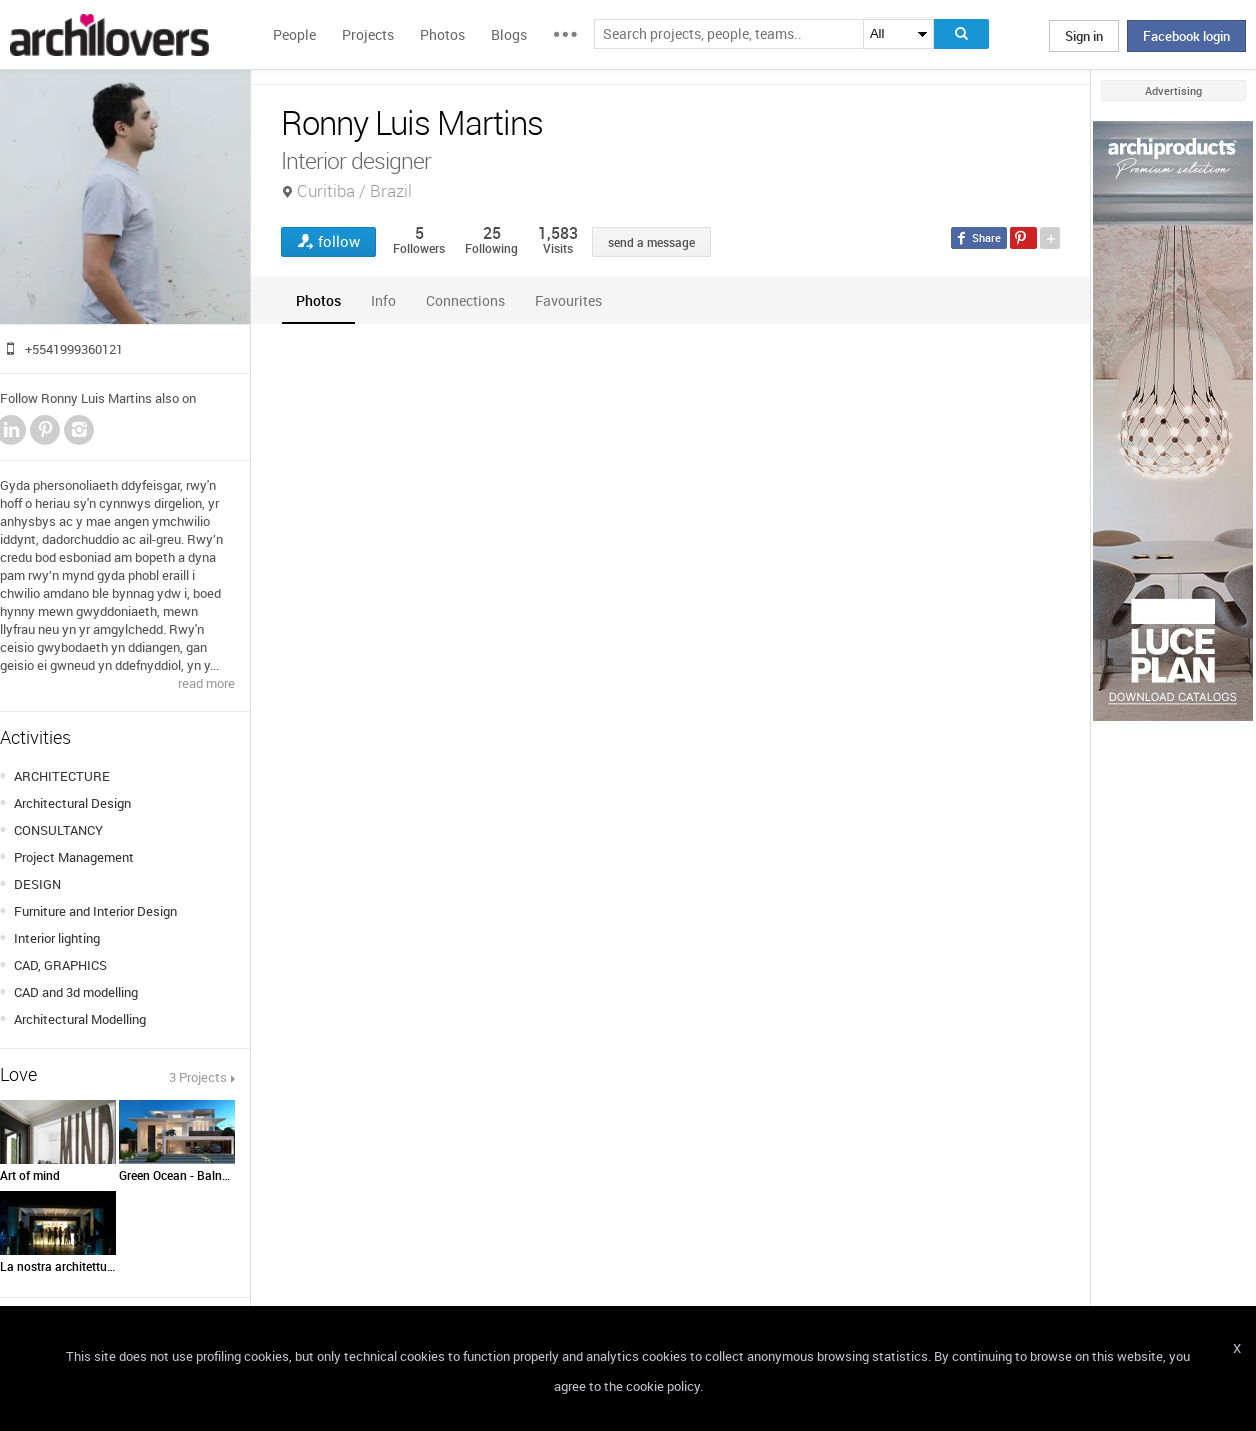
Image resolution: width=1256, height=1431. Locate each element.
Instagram (79, 430)
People (294, 34)
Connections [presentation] (465, 300)
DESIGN (37, 884)
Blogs (509, 34)
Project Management (74, 857)
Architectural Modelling (80, 1019)
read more (206, 683)
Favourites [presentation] (568, 300)
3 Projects (198, 1077)
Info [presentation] (383, 300)
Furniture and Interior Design (95, 911)
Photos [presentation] (318, 300)
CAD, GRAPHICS (60, 965)
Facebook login (1186, 36)
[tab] (318, 300)
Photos (442, 34)
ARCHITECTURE (62, 776)
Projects (368, 34)
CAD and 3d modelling (76, 992)
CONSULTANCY (58, 830)
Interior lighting (57, 938)
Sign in (1084, 36)
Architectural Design (72, 803)
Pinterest (45, 430)
